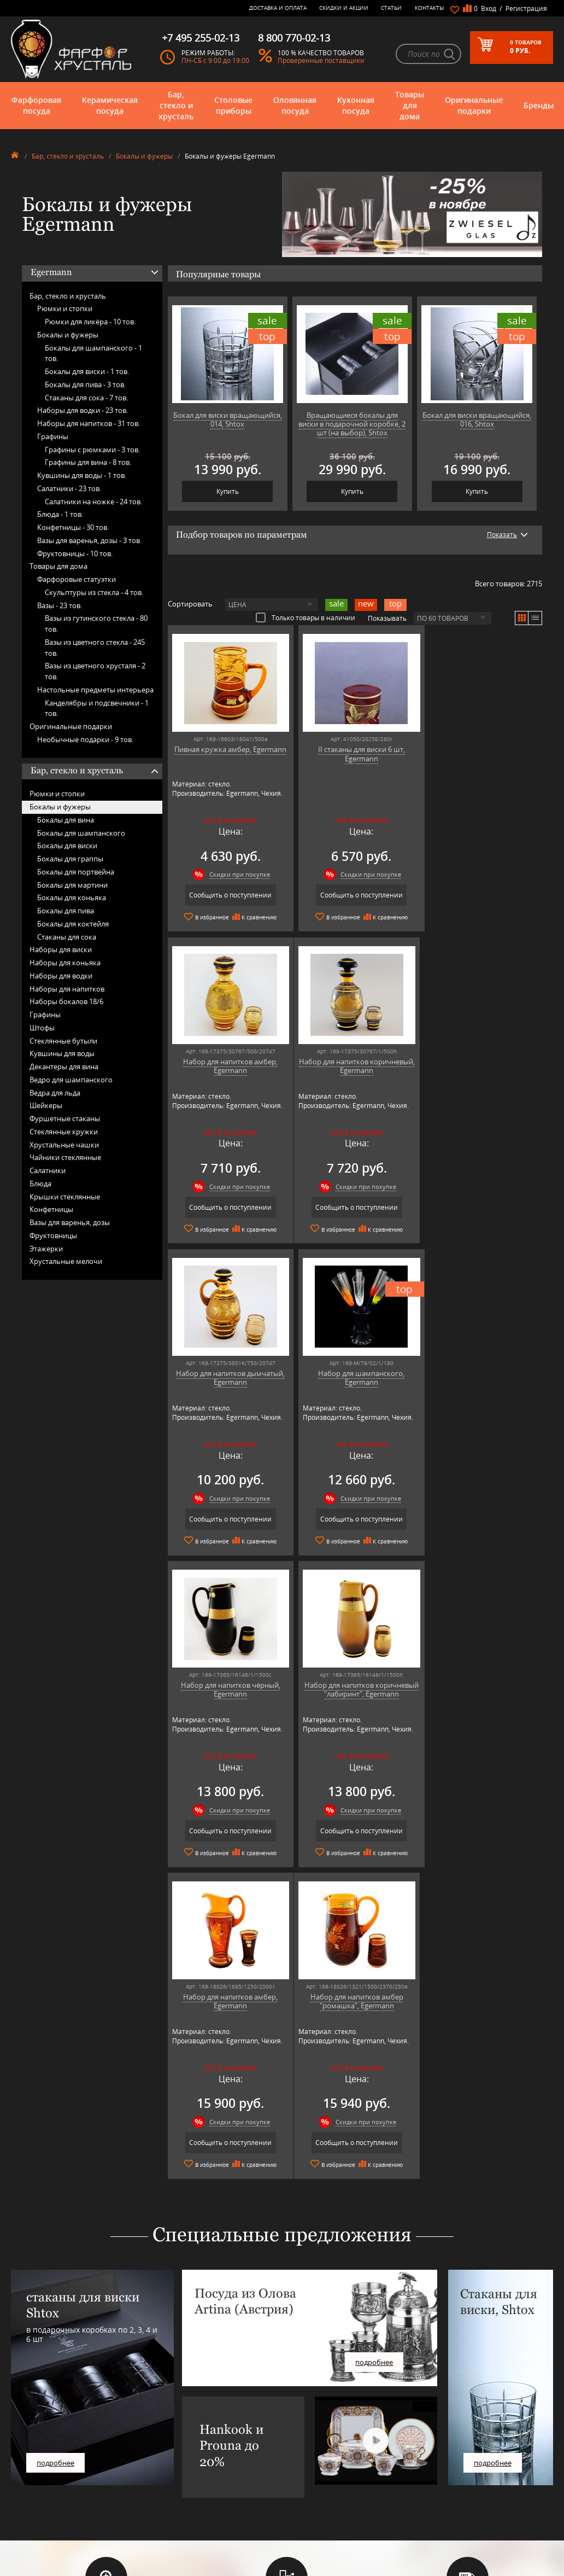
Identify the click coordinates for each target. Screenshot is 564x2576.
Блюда (40, 1183)
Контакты (429, 7)
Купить (227, 491)
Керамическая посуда (110, 105)
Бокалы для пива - (85, 384)
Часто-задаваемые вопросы (307, 2423)
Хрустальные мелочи (66, 1261)
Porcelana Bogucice (181, 2472)
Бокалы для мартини (72, 885)
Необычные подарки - (85, 739)
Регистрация (526, 8)
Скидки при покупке (237, 874)
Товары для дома (409, 105)
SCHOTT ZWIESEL (178, 2497)
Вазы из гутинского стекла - (96, 623)
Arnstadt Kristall (176, 2415)
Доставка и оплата (278, 7)
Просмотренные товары (302, 2508)
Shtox (162, 2505)
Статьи (391, 7)
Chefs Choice (172, 2431)
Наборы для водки (61, 976)
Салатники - (69, 488)
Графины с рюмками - (92, 449)
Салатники (48, 1170)
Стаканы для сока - (86, 398)
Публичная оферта (294, 2484)
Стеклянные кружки (64, 1132)
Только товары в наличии (305, 617)
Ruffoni (164, 2489)
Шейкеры (46, 1105)
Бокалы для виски (67, 845)
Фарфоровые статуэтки (76, 579)
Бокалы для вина (65, 820)
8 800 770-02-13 (431, 2410)
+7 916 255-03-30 (433, 2446)
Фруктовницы (53, 1235)
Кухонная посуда (355, 105)
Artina (162, 2423)
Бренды (539, 105)
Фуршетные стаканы (65, 1118)
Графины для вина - (88, 462)
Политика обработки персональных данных (300, 2496)
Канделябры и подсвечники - (97, 708)
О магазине (284, 2407)
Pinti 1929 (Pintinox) (182, 2464)
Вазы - (59, 605)
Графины (52, 436)
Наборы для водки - (82, 410)
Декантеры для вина (64, 1066)
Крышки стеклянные (65, 1197)
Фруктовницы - (75, 553)
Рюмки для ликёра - (90, 322)
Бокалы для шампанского (81, 833)
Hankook (167, 2448)
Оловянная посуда (294, 105)
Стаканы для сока (66, 937)
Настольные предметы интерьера (95, 690)
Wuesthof (167, 2521)
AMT (160, 2407)
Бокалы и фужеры (144, 156)
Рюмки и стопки (64, 308)
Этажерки (46, 1249)
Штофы (42, 1028)
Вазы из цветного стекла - (95, 647)
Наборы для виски (61, 949)
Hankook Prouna (178, 2456)
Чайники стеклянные (65, 1157)
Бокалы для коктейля (73, 924)
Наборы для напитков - (88, 423)
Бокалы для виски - (87, 371)
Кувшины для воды (62, 1053)
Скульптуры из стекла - (94, 592)
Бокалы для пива (65, 911)
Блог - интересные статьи (304, 2415)
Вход (488, 8)
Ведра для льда (55, 1093)
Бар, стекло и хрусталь (175, 105)
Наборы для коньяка (65, 963)
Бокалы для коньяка (71, 897)
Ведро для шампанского (71, 1080)
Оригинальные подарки (474, 105)
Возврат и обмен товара (302, 2476)
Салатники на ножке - (93, 501)
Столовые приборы (233, 105)
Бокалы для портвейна (75, 872)
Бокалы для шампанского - (93, 353)
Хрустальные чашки (64, 1145)
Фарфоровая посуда (36, 105)
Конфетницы (51, 1209)
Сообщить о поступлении (227, 895)
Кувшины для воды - (81, 475)
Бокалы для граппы (70, 859)
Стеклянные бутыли (63, 1041)
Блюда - (60, 514)
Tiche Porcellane (177, 2513)
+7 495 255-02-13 (433, 2436)
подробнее (55, 2150)
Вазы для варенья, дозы (70, 1222)
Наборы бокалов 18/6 (66, 1001)
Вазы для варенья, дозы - (89, 540)
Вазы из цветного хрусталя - (95, 671)
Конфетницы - (73, 527)
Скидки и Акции (343, 7)
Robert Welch (173, 2480)
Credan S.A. (170, 2439)
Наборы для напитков (67, 989)
